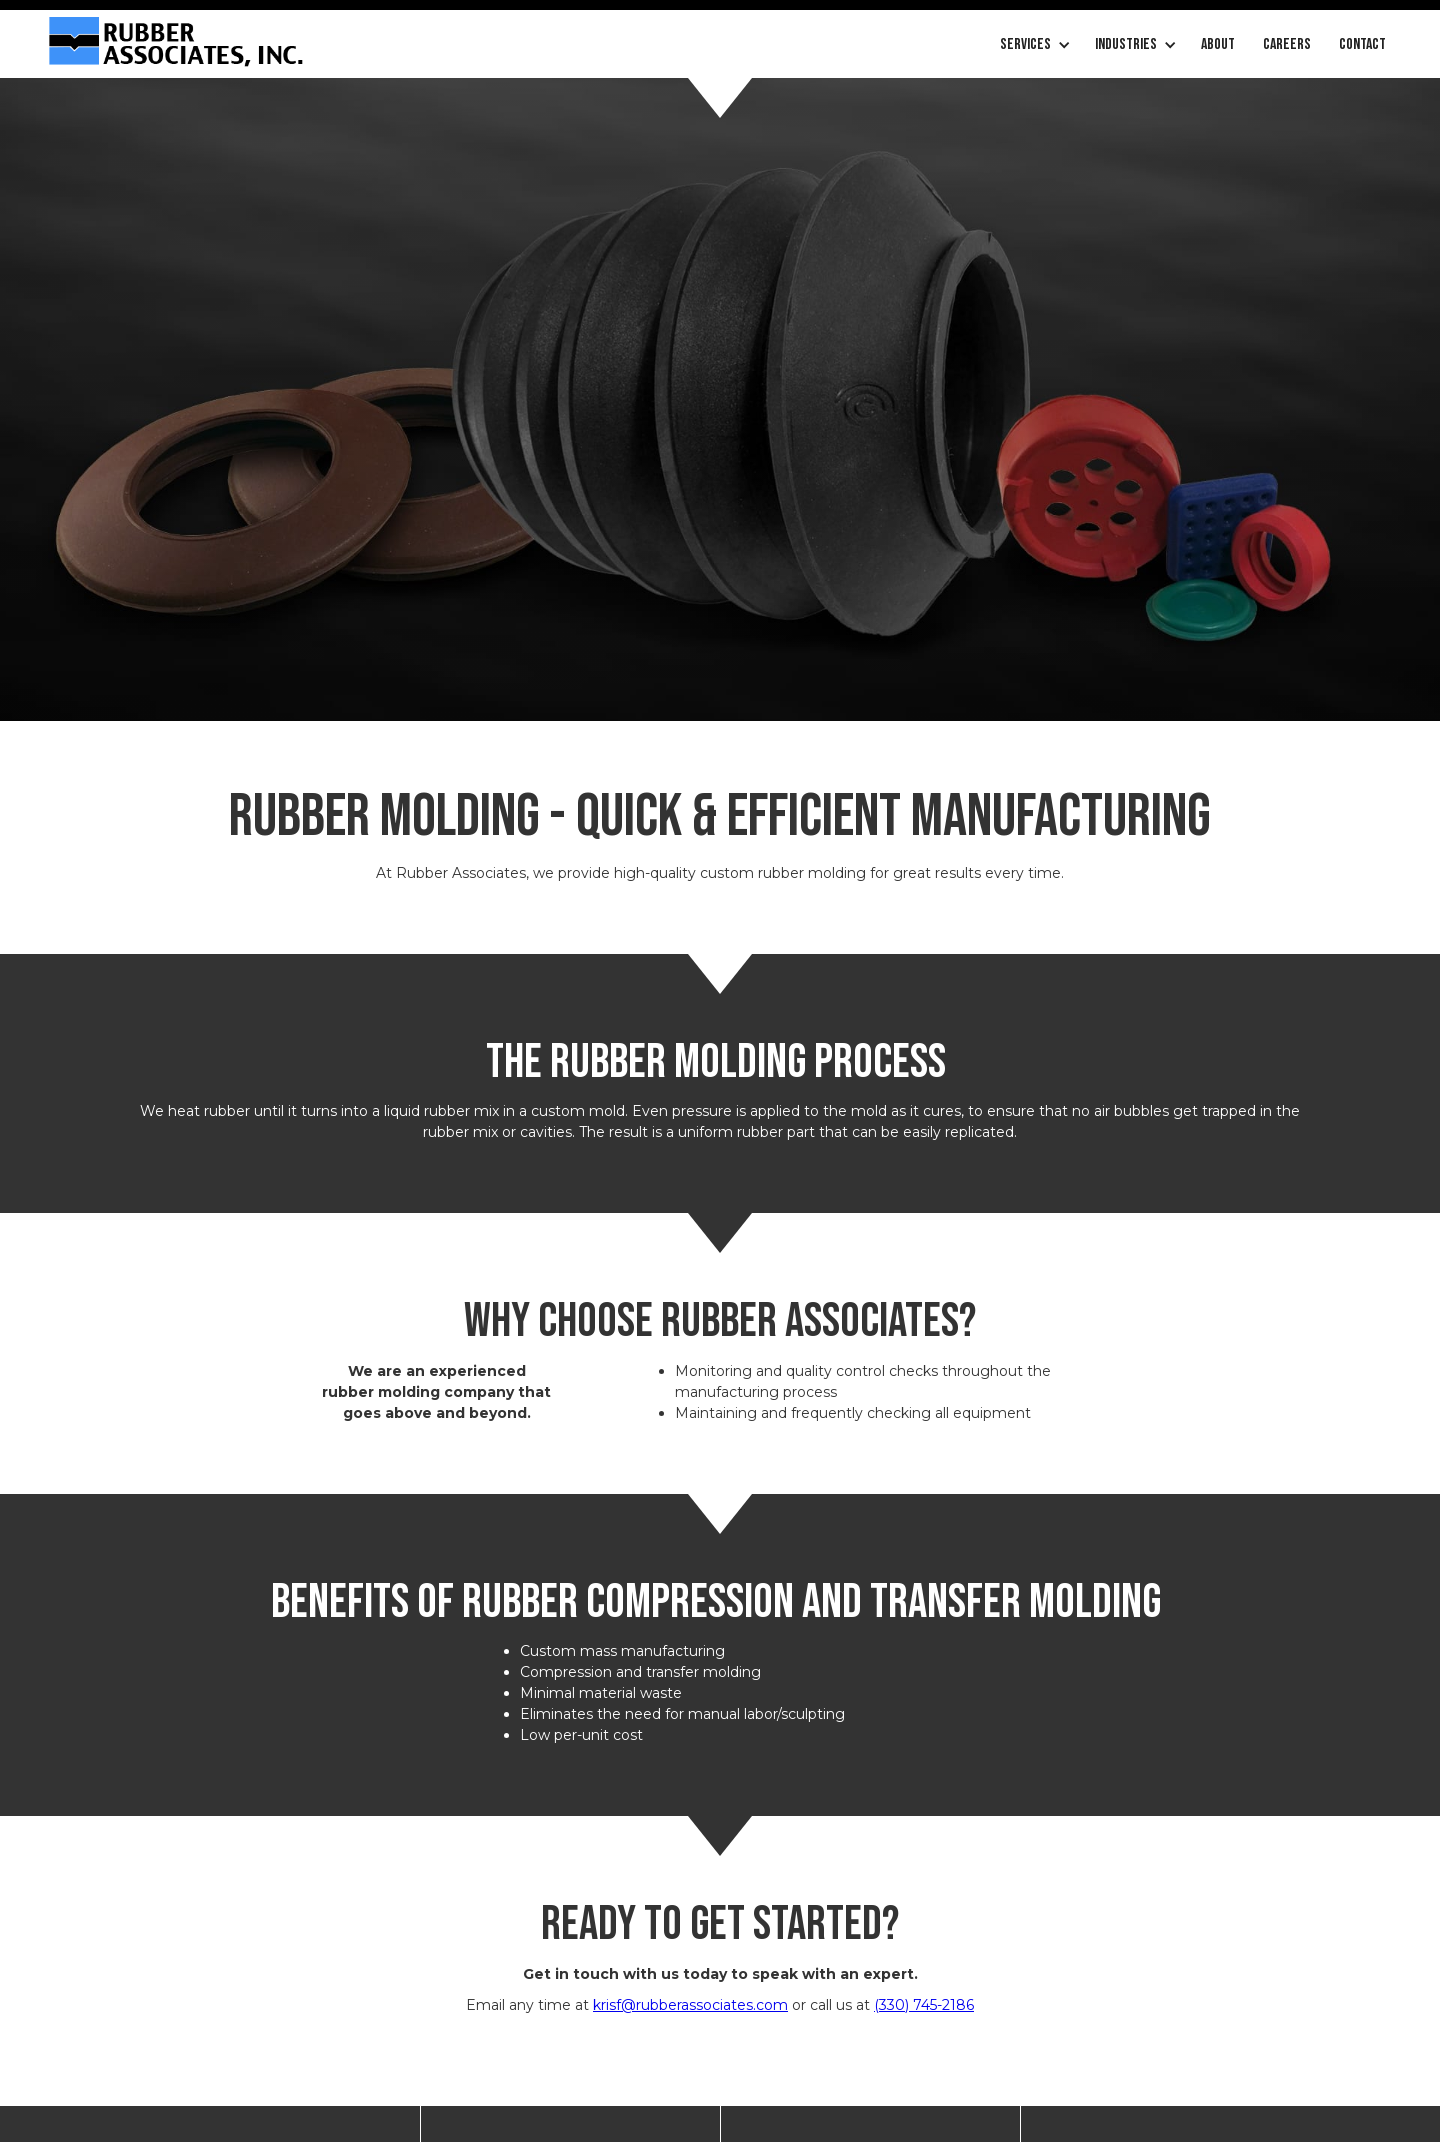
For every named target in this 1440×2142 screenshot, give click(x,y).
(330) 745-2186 (924, 2005)
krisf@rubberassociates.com (690, 2005)
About (1218, 44)
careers (1287, 44)
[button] (1033, 45)
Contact (1362, 44)
